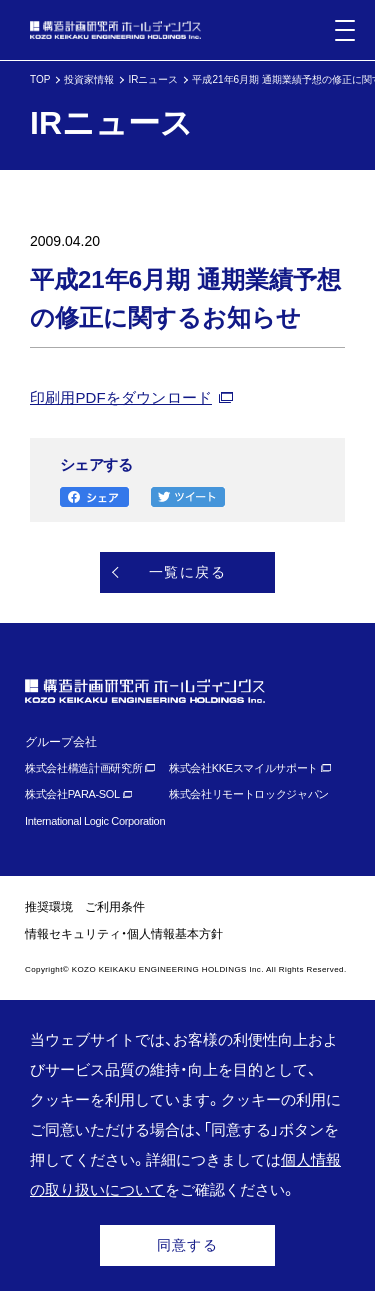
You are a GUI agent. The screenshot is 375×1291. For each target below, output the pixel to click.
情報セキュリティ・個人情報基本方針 (124, 934)
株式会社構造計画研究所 (83, 768)
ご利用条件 (115, 907)
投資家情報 (89, 79)
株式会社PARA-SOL (72, 794)
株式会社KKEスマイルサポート (243, 768)
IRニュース (153, 79)
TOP (40, 79)
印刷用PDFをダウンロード (121, 397)
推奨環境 (49, 907)
